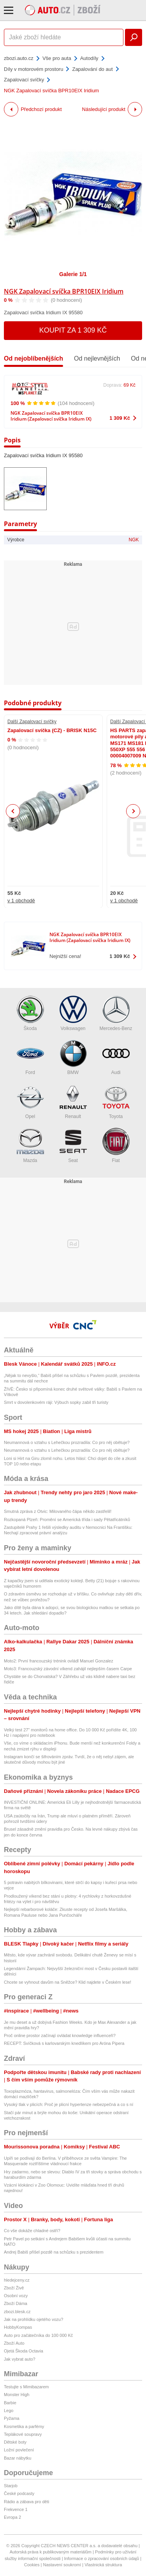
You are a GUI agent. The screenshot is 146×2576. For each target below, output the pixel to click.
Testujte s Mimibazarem (26, 2386)
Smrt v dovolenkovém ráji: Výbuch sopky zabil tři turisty (56, 1402)
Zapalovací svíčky (24, 80)
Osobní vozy (16, 2295)
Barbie (10, 2402)
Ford (30, 1057)
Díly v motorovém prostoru (33, 69)
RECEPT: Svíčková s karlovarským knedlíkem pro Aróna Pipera (64, 2043)
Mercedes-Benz (115, 1013)
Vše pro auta (56, 58)
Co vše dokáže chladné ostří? (32, 2230)
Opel (30, 1101)
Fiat (116, 1145)
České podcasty (19, 2493)
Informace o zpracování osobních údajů (101, 2558)
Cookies (32, 2564)
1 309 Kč (119, 418)
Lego (8, 2410)
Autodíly (89, 58)
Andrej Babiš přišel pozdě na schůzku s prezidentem (54, 2252)
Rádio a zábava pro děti (26, 2501)
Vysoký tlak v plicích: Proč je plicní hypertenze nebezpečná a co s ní (68, 2104)
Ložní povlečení (19, 2449)
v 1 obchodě (21, 900)
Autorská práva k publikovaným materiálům (50, 2552)
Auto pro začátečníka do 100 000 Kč (38, 2335)
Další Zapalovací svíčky (31, 721)
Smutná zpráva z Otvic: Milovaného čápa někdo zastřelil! (57, 1511)
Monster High (16, 2394)
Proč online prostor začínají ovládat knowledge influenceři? (60, 2035)
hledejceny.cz (17, 2280)
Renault (73, 1101)
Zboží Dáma (15, 2303)
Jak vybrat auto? (19, 2359)
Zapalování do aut (92, 69)
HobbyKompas (18, 2327)
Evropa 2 (12, 2517)
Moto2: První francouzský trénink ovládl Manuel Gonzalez (58, 1661)
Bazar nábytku (17, 2458)
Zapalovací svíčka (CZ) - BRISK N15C (52, 730)
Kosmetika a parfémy (24, 2426)
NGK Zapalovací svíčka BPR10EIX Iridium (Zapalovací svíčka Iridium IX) (51, 416)
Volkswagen (73, 1013)
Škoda (30, 1013)
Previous (13, 811)
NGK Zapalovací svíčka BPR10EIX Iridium (63, 291)
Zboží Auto (14, 2343)
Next (133, 811)
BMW (73, 1057)
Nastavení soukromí (62, 2564)
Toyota (116, 1101)
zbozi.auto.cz (18, 58)
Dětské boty (15, 2442)
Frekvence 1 (16, 2509)
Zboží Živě (14, 2287)
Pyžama (11, 2418)
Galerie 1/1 (73, 274)
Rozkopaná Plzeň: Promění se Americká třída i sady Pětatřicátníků (67, 1519)
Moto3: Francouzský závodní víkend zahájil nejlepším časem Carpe (68, 1668)
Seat (73, 1145)
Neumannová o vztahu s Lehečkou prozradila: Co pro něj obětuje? (67, 1442)
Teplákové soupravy (23, 2434)
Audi (116, 1057)
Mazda (30, 1145)
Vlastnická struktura (103, 2564)
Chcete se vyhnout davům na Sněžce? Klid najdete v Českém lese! (67, 1982)
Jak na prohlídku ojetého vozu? (33, 2319)
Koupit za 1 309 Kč (73, 330)
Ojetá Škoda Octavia (23, 2351)
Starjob (11, 2485)
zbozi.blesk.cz (17, 2311)
